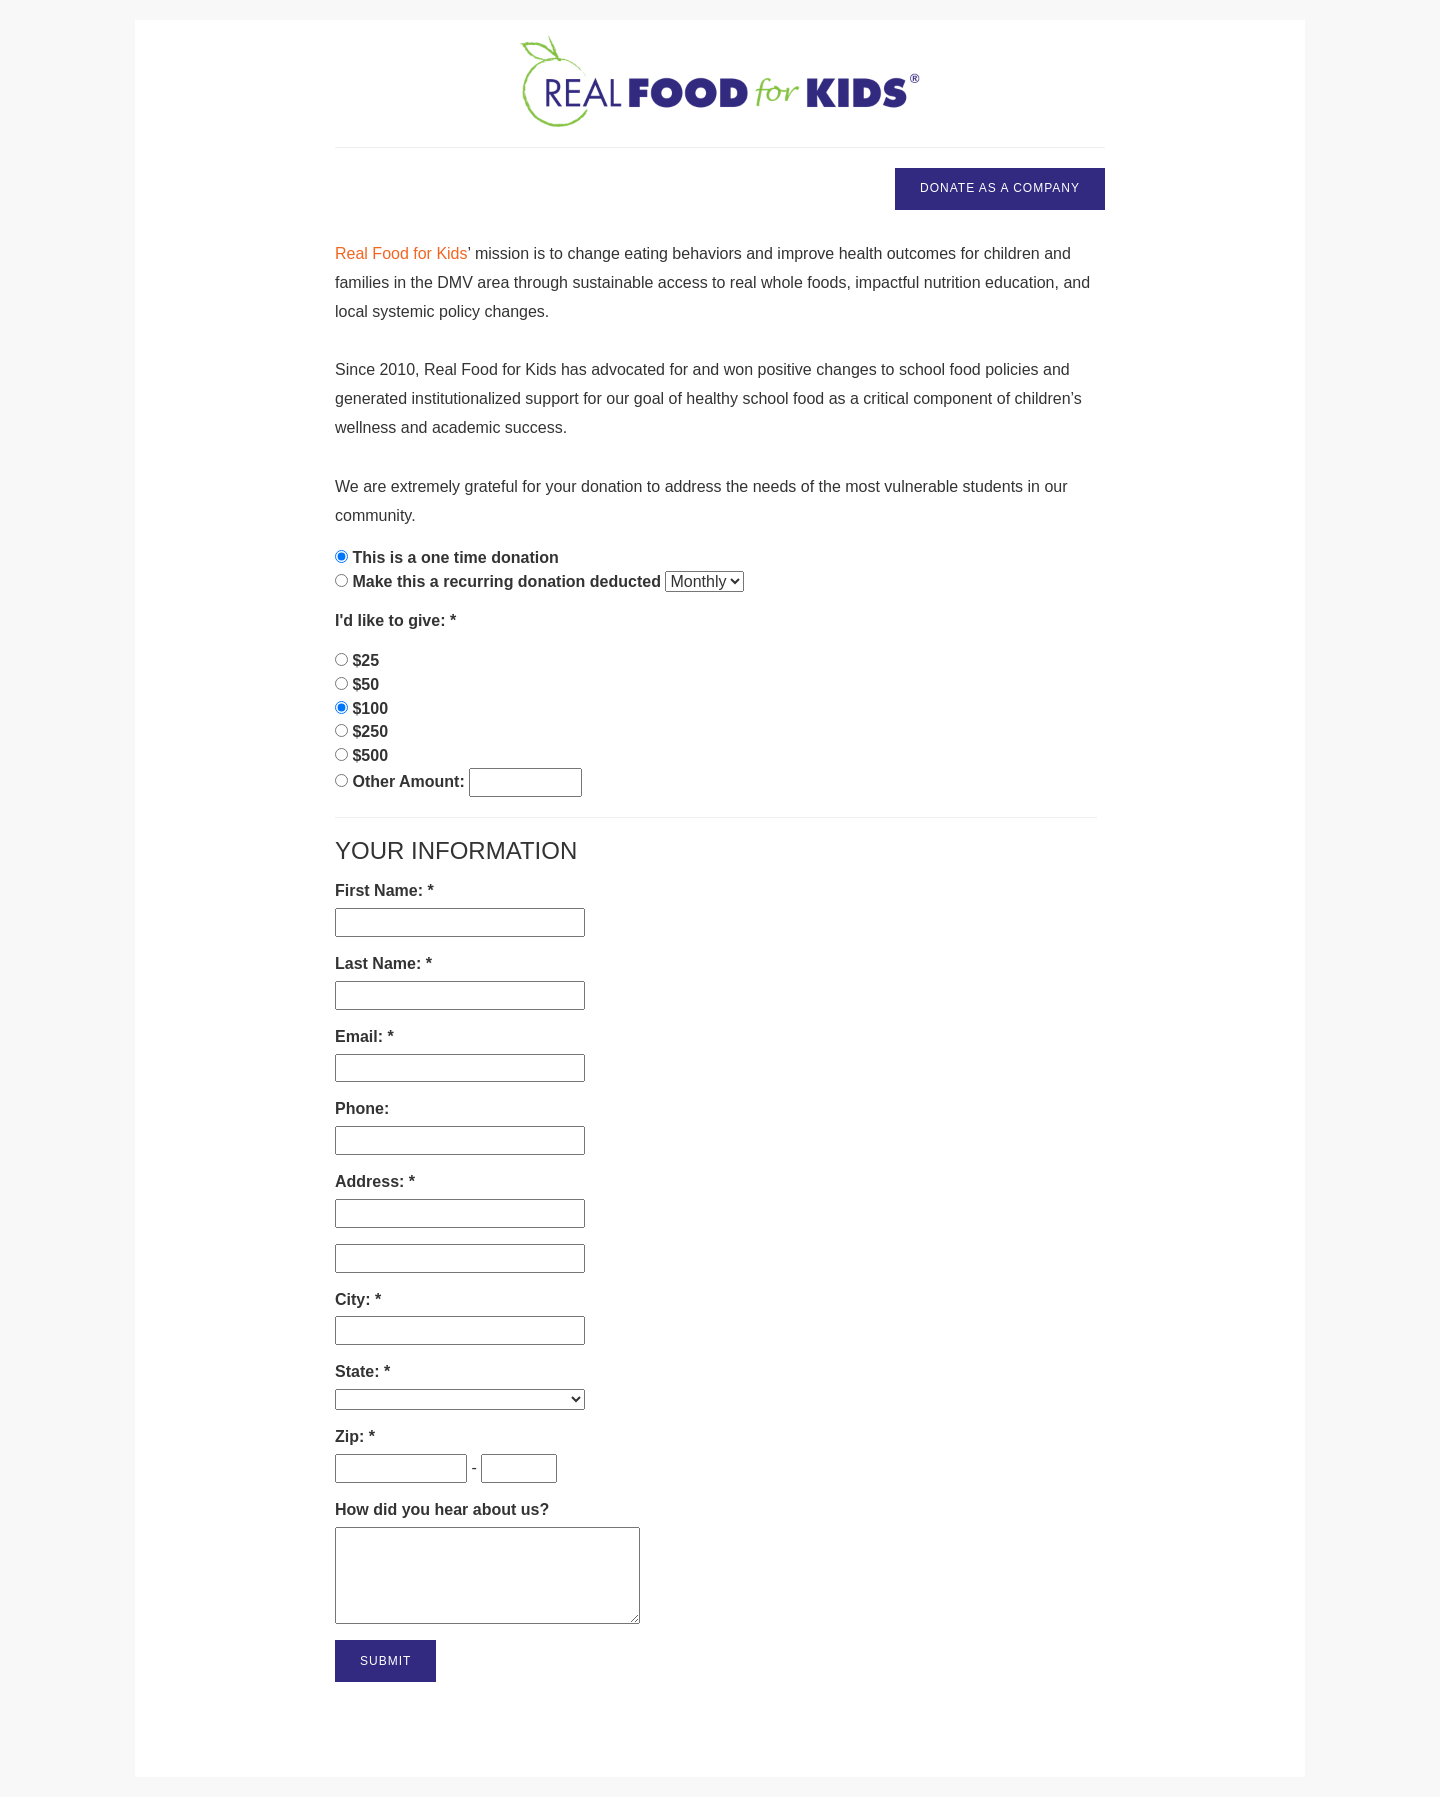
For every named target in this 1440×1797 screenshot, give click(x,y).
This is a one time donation (455, 557)
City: (355, 1299)
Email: (361, 1036)
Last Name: (380, 963)
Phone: (362, 1108)
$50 (365, 684)
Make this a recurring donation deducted (506, 581)
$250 (370, 731)
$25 (365, 660)
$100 (370, 708)
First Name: (381, 890)
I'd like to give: (392, 620)
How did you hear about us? (442, 1509)
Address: (372, 1181)
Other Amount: (410, 781)
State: (359, 1371)
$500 (370, 755)
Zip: (352, 1436)
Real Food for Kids (401, 253)
